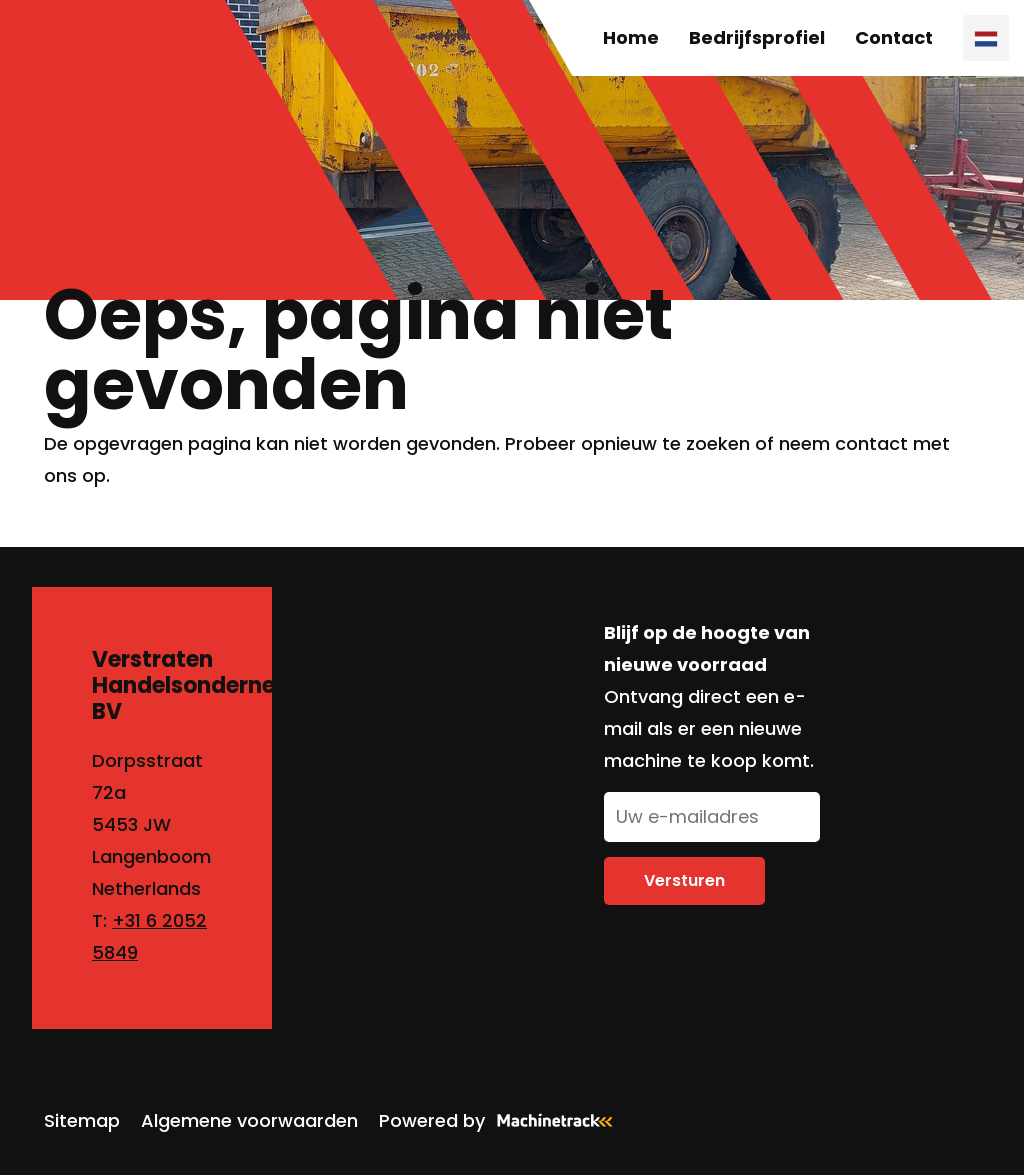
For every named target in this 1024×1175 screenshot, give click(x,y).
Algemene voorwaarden (249, 1120)
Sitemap (82, 1120)
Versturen (684, 880)
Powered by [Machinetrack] (502, 1120)
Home (631, 37)
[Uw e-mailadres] (712, 817)
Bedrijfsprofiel (757, 37)
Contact (894, 37)
